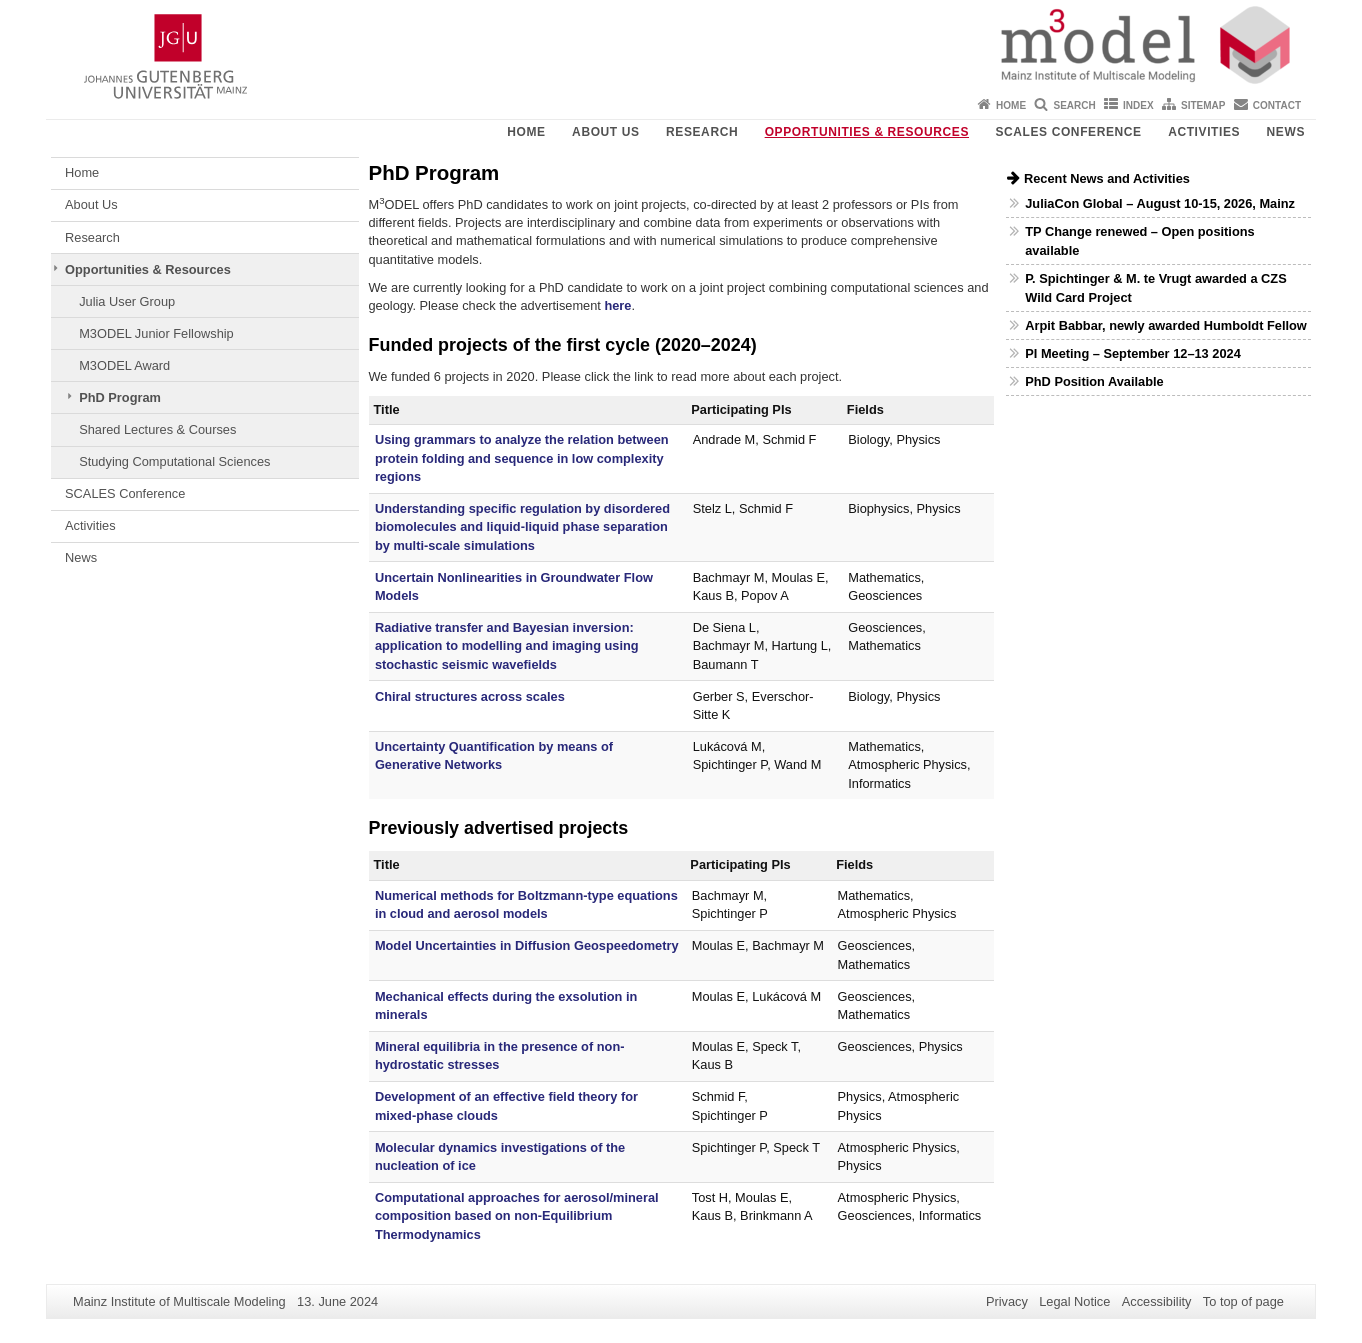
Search (1074, 105)
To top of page (1243, 1301)
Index (1138, 105)
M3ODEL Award (124, 365)
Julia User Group (127, 301)
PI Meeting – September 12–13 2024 (1133, 353)
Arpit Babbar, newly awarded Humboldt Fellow (1166, 325)
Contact (1277, 105)
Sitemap (1203, 105)
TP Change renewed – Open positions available (1139, 241)
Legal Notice (1074, 1301)
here (617, 305)
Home (1011, 105)
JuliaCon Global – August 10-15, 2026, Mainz (1160, 203)
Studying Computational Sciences (174, 461)
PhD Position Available (1094, 381)
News (1286, 132)
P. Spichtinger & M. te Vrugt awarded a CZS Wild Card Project (1155, 288)
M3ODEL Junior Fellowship (156, 333)
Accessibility (1157, 1301)
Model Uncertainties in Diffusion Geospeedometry (527, 945)
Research (702, 132)
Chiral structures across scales (470, 696)
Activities (1204, 132)
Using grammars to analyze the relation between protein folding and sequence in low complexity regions (522, 458)
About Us (605, 132)
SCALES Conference (1068, 132)
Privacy (1007, 1301)
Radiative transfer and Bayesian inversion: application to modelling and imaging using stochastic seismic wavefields (507, 646)
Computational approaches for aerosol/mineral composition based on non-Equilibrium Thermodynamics (517, 1216)
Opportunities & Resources (867, 132)
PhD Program (120, 397)
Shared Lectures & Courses (157, 429)
